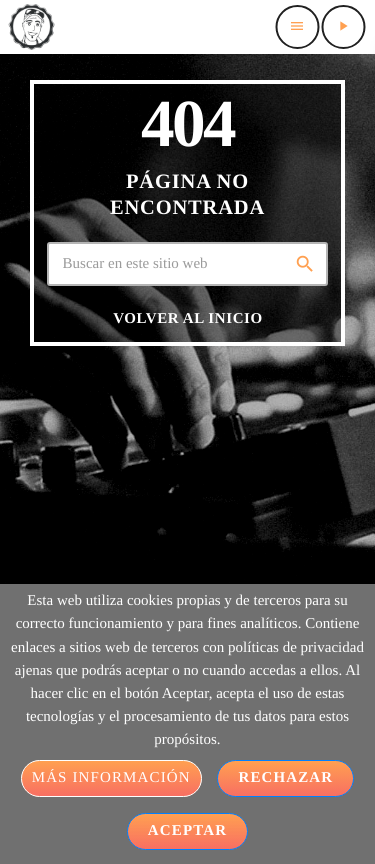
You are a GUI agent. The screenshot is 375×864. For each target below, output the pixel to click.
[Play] (343, 27)
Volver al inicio (188, 319)
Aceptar (187, 831)
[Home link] (31, 27)
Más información (111, 778)
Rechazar (285, 778)
